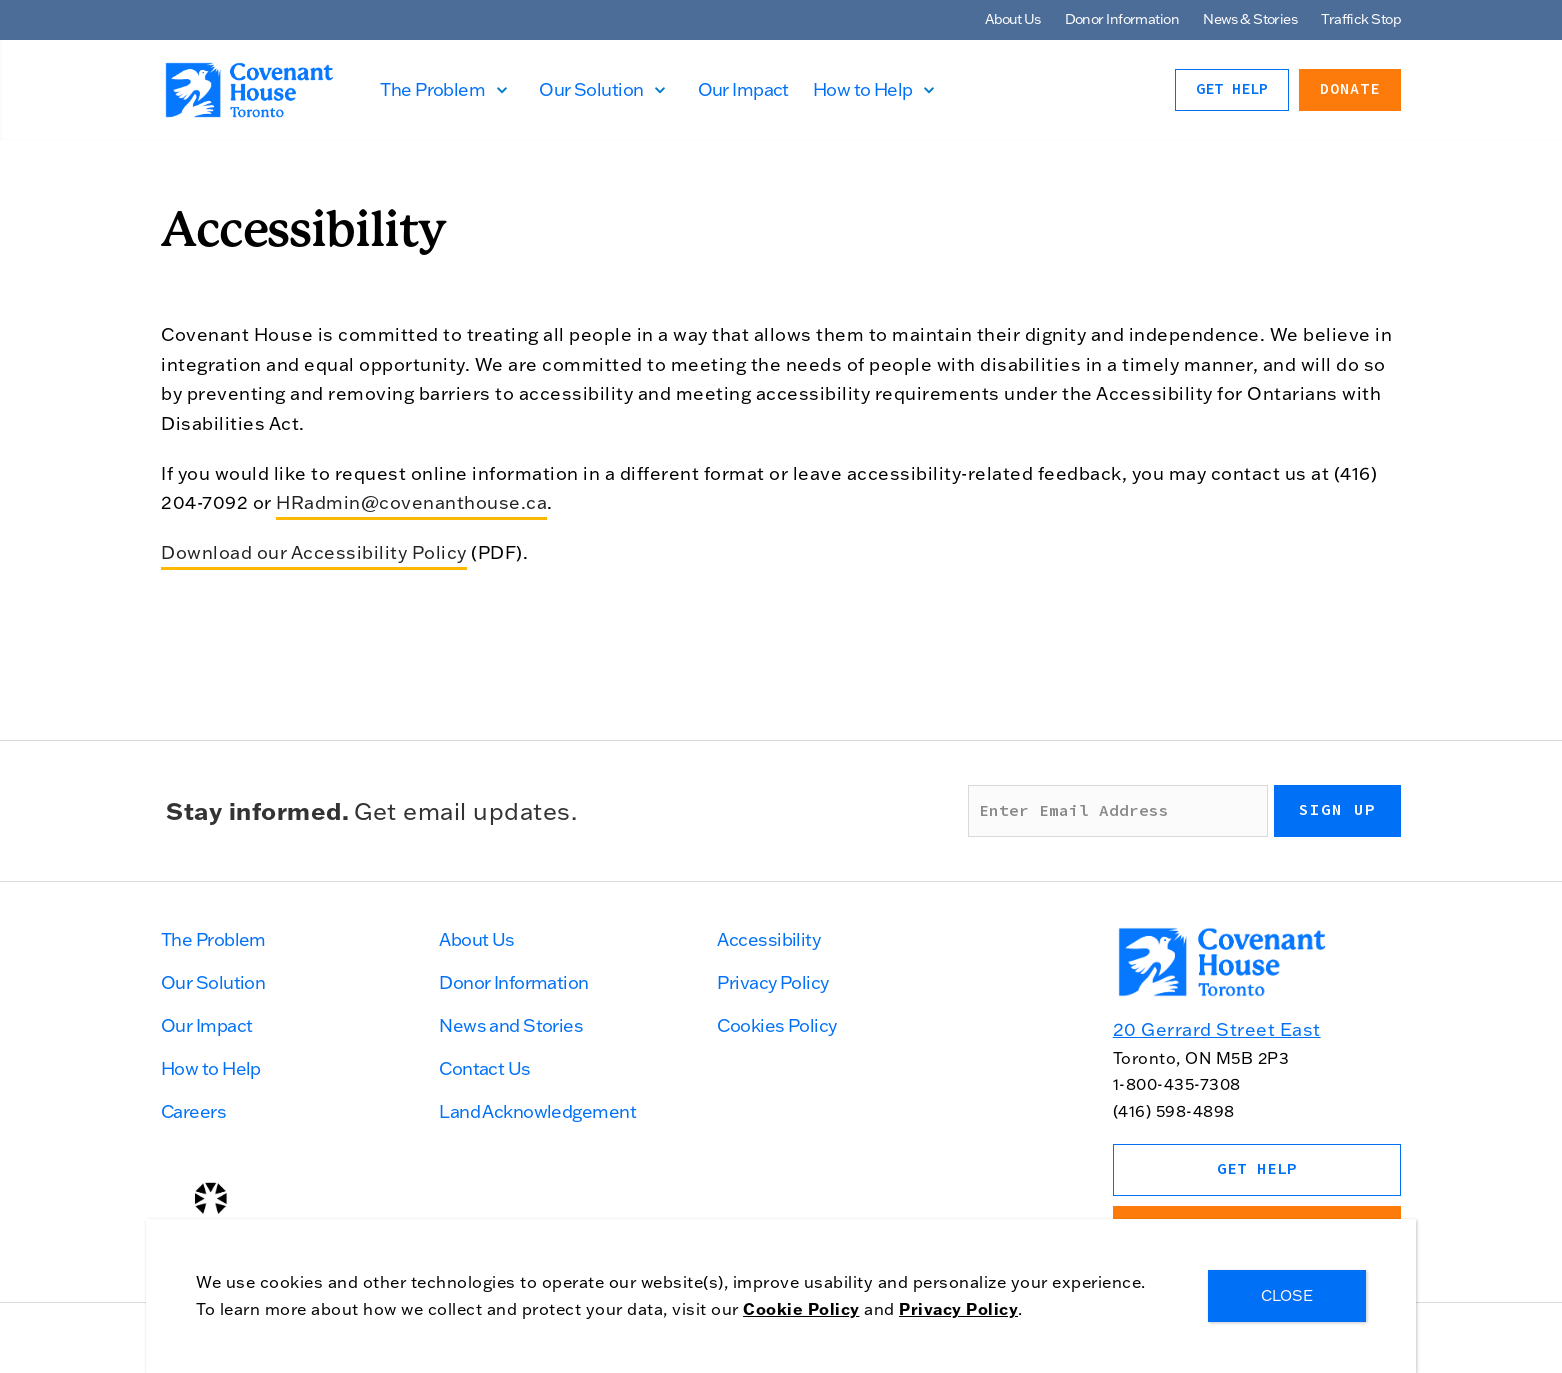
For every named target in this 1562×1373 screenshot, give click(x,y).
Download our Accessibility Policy (314, 552)
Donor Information (1122, 19)
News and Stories (511, 1025)
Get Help (1232, 89)
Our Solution (603, 89)
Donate (1350, 89)
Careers (193, 1111)
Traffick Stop (1361, 19)
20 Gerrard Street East (1217, 1029)
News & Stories (1250, 19)
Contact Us (484, 1068)
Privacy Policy (772, 982)
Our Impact (754, 89)
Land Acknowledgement (537, 1111)
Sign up (1337, 810)
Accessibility (768, 939)
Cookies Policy (776, 1025)
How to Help (874, 89)
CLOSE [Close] (1287, 1295)
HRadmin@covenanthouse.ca (411, 502)
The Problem (444, 89)
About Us (1013, 19)
